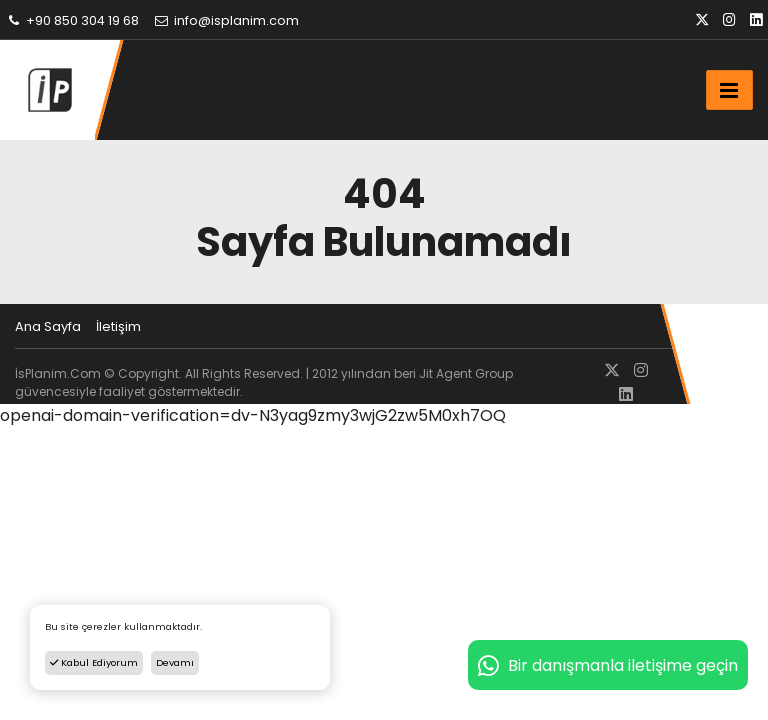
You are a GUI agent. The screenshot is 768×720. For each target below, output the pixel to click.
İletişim (118, 326)
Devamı (175, 662)
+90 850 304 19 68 (72, 20)
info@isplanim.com (226, 20)
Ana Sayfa (48, 326)
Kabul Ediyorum (94, 662)
